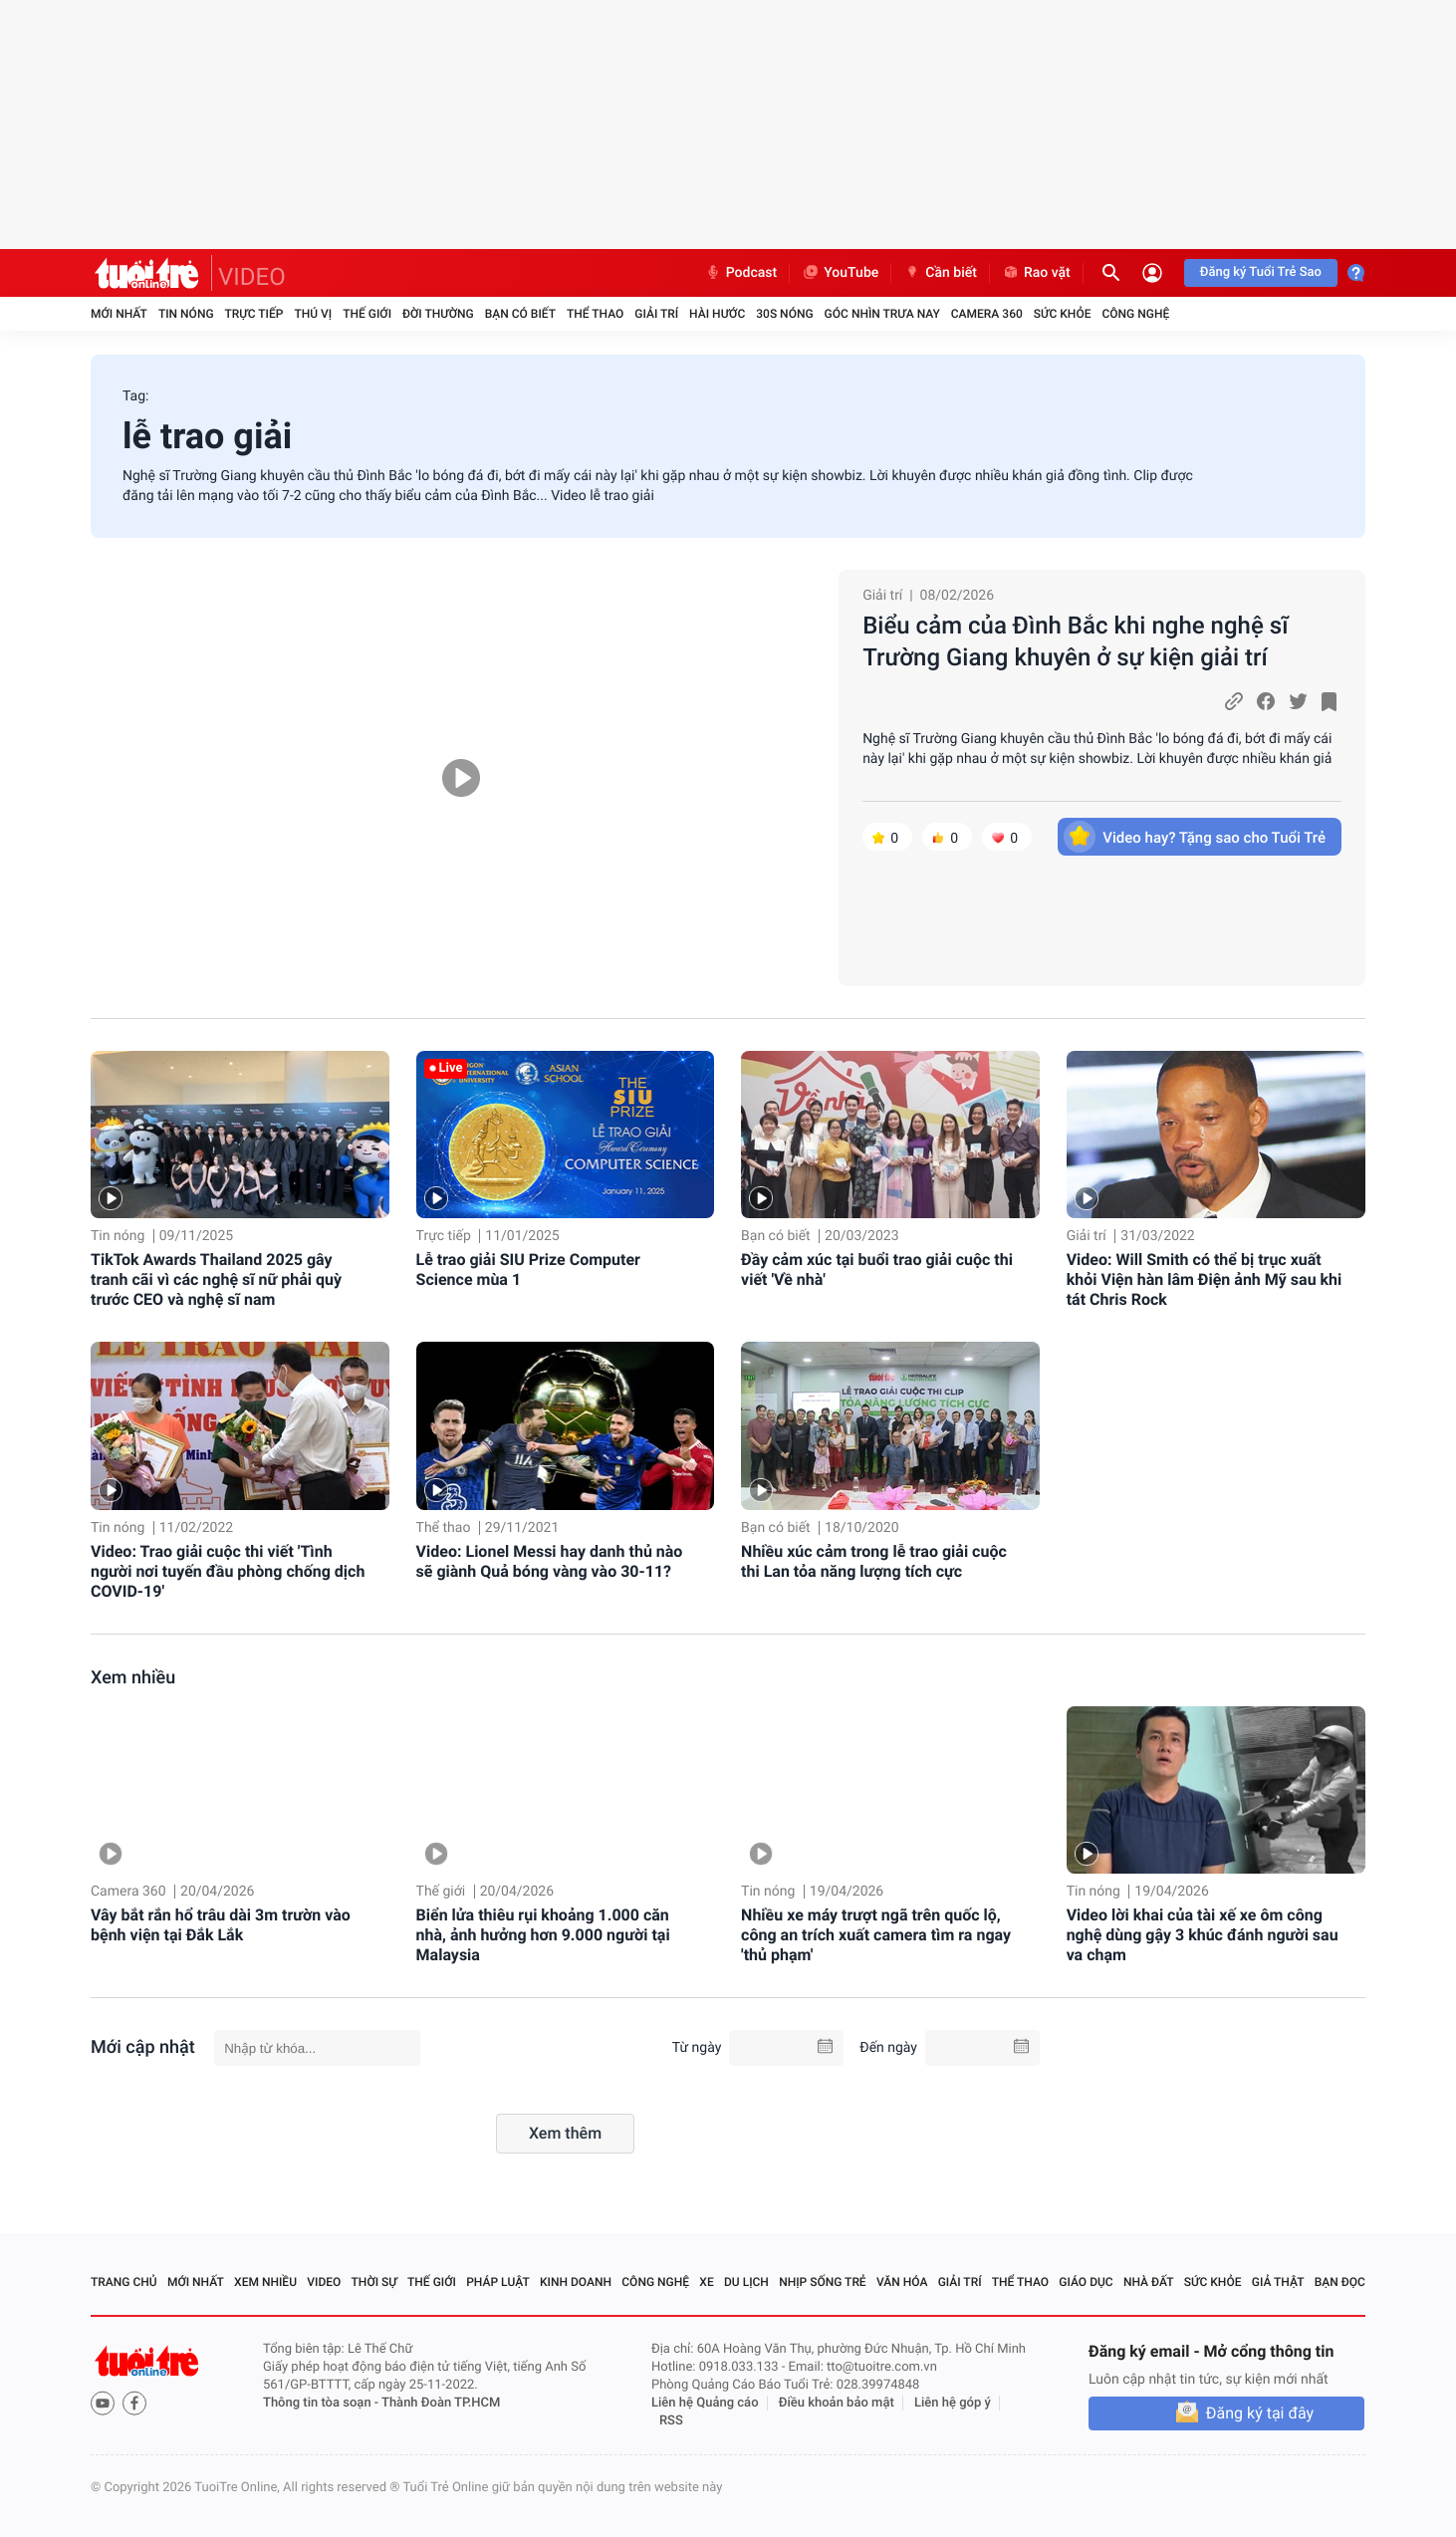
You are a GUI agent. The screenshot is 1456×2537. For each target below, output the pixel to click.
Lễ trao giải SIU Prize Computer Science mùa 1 (528, 1269)
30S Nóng (784, 314)
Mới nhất (119, 314)
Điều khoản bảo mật (836, 2403)
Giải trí (656, 314)
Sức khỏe (1063, 314)
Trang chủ (124, 2282)
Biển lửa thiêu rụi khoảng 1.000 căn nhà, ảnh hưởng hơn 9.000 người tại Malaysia (543, 1934)
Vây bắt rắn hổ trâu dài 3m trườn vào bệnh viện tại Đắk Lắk (221, 1924)
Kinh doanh (575, 2282)
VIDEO (252, 277)
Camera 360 (987, 314)
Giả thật (1278, 2282)
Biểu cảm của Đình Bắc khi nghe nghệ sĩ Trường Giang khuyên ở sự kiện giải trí (1075, 641)
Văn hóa (902, 2282)
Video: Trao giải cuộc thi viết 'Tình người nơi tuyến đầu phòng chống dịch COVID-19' (227, 1571)
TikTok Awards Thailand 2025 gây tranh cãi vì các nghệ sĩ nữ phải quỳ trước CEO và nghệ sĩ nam (216, 1279)
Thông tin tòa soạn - (322, 2403)
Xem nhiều (133, 1677)
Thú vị (313, 314)
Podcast (741, 273)
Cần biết (940, 273)
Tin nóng (186, 314)
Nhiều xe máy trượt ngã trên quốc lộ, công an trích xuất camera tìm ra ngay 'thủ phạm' (876, 1934)
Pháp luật (498, 2282)
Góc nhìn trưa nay (882, 314)
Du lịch (746, 2282)
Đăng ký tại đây (1260, 2413)
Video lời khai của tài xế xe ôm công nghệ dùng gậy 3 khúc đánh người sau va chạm (1202, 1934)
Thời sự (374, 2282)
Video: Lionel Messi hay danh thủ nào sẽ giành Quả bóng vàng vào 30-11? (549, 1561)
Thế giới (367, 314)
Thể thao (595, 314)
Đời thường (438, 314)
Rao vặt (1036, 273)
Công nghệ (1135, 314)
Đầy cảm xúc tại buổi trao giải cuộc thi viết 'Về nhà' (877, 1269)
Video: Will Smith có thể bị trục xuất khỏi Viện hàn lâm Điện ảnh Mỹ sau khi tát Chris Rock (1204, 1279)
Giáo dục (1085, 2282)
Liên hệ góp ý (952, 2403)
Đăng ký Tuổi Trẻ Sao (1261, 272)
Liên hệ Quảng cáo (705, 2403)
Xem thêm (565, 2133)
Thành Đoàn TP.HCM (440, 2403)
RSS (671, 2420)
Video (324, 2282)
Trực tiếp (254, 314)
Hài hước (717, 314)
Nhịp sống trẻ (822, 2282)
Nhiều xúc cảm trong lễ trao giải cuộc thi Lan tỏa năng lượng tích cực (874, 1561)
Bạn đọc (1340, 2282)
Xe (706, 2282)
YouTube (840, 273)
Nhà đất (1148, 2282)
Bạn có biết (520, 314)
